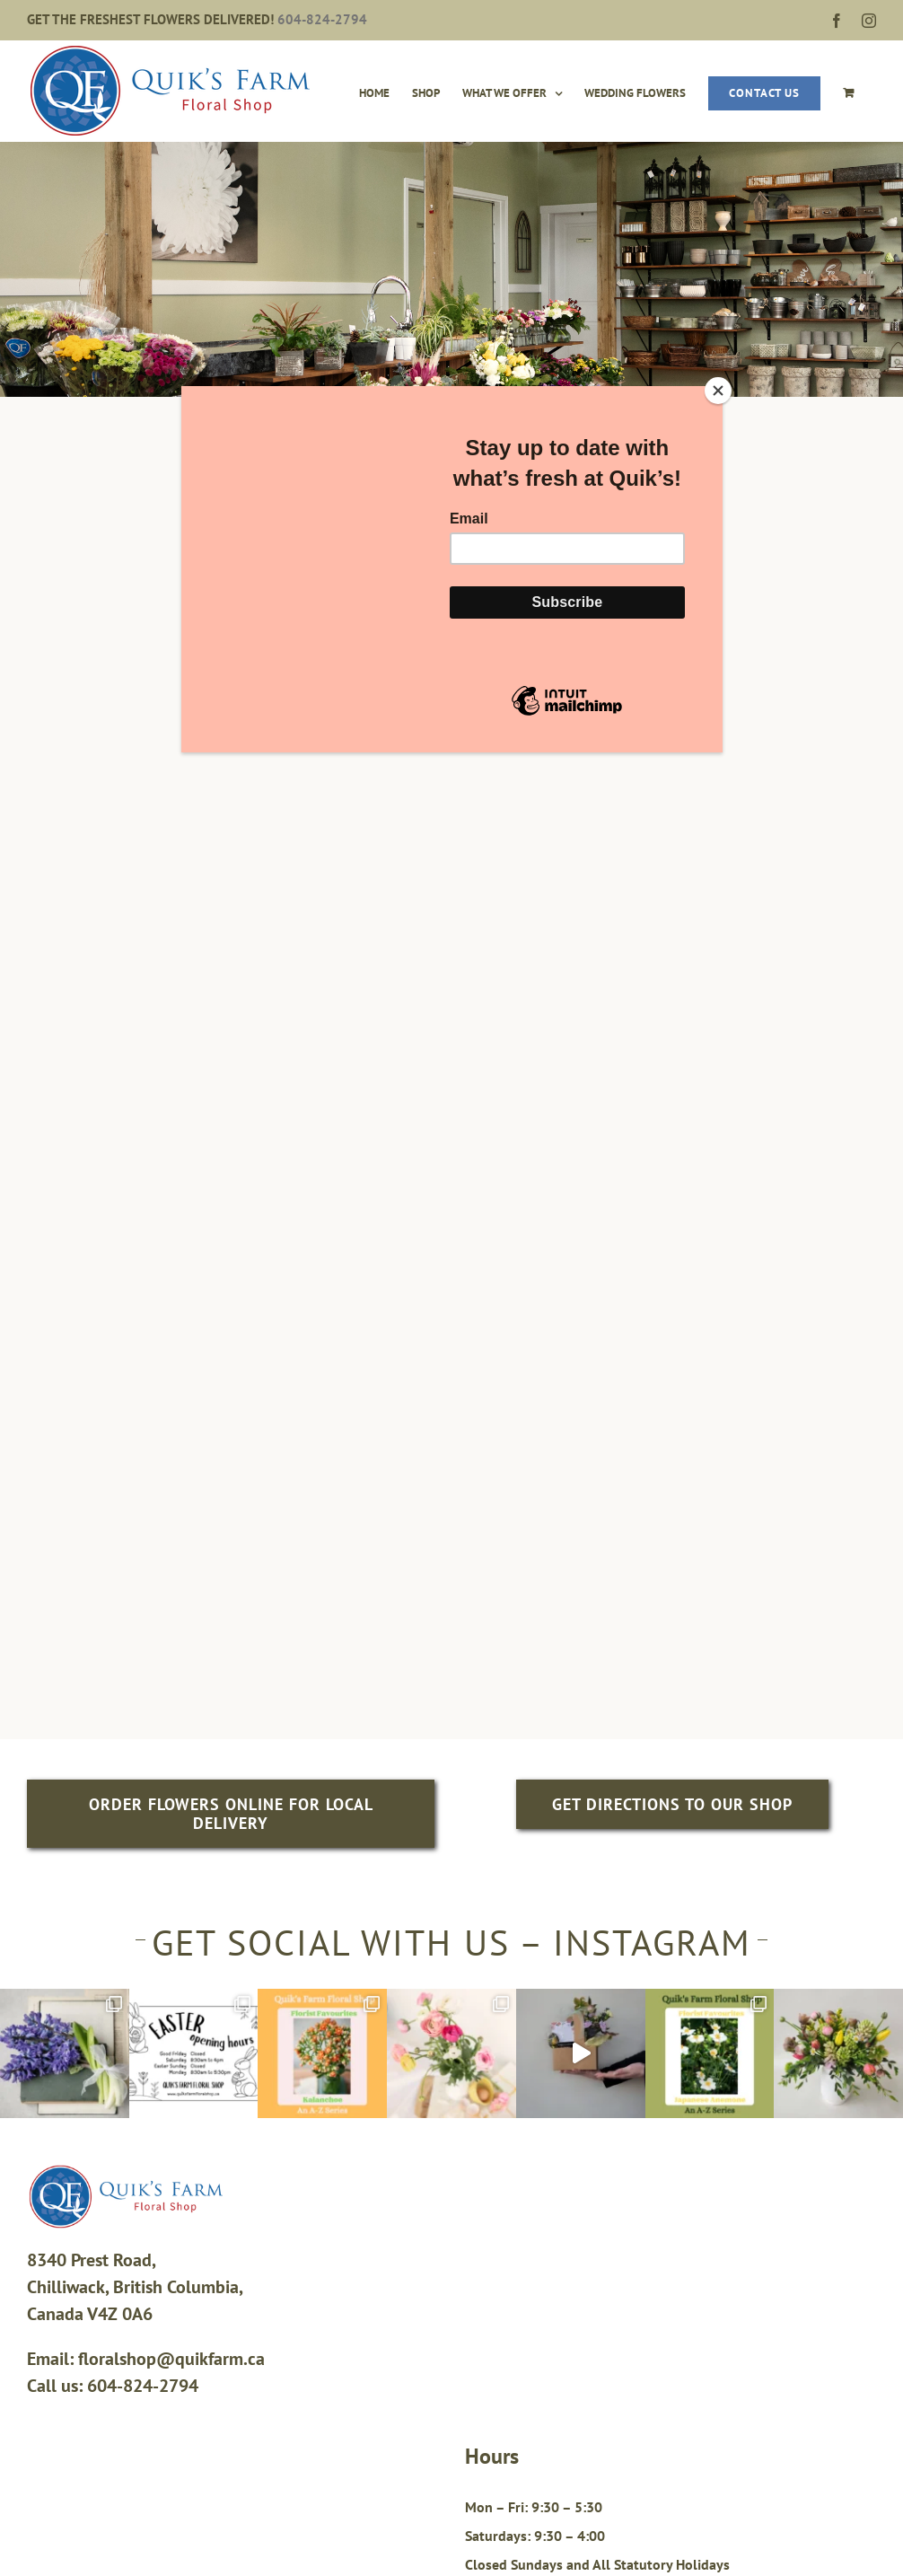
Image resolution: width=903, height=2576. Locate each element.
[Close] (718, 390)
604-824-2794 (322, 19)
